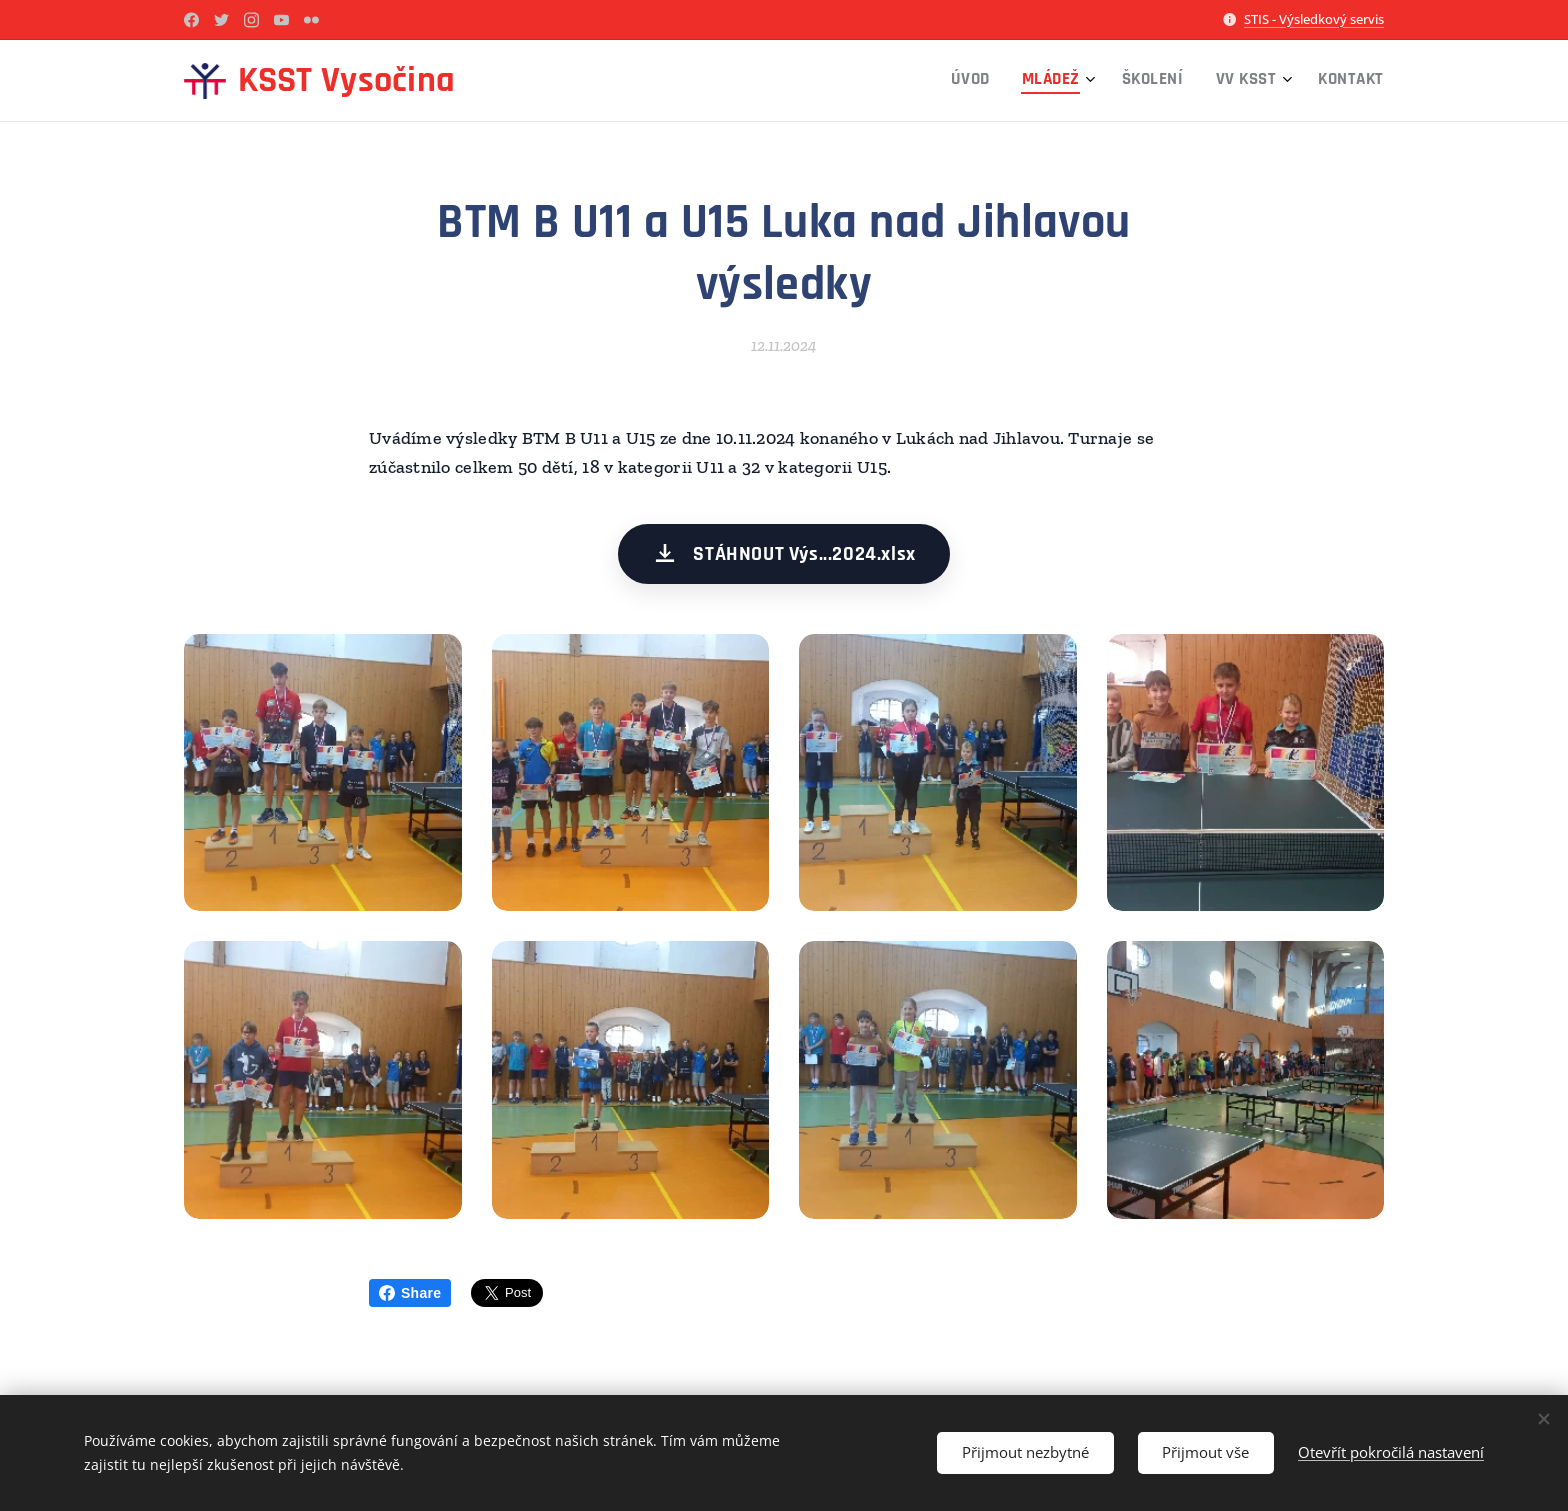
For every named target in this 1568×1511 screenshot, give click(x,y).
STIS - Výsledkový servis (1314, 19)
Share (410, 1293)
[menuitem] (1234, 81)
